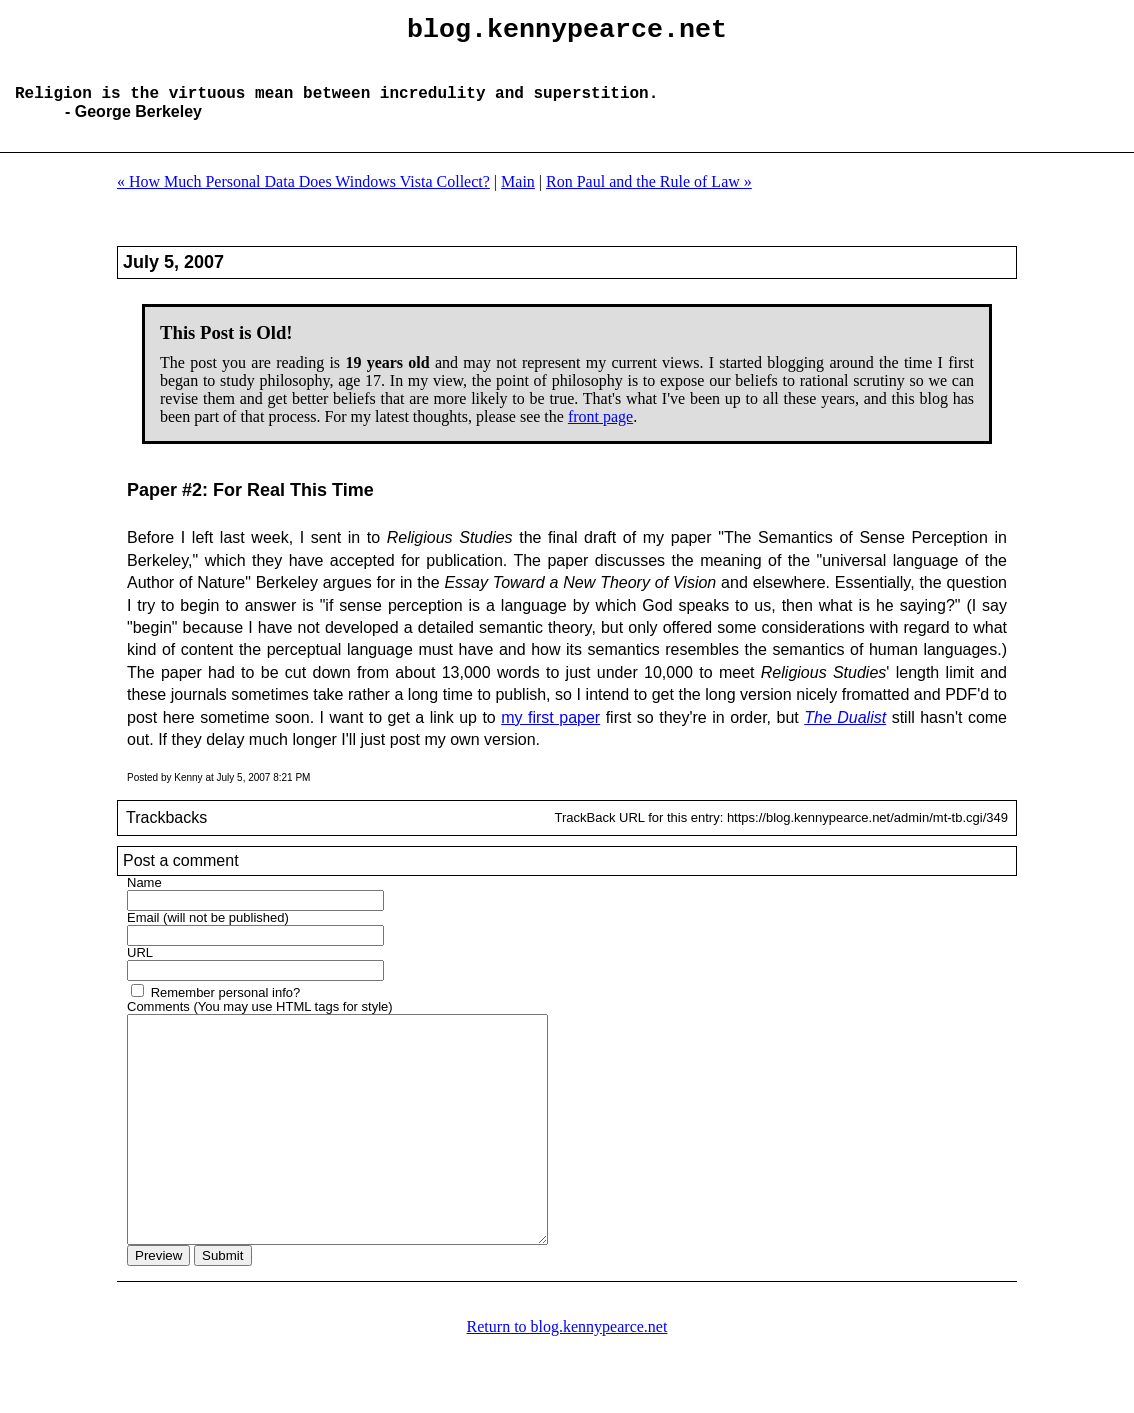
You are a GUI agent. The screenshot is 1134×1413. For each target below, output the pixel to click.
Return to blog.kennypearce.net (567, 1387)
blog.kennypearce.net (567, 33)
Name (144, 898)
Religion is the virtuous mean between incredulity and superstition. (336, 108)
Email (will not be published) (208, 933)
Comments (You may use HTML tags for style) (260, 1022)
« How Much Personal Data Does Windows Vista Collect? (303, 197)
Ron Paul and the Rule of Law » (649, 197)
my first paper (550, 733)
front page (600, 432)
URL (140, 968)
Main (518, 197)
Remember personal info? (226, 1008)
